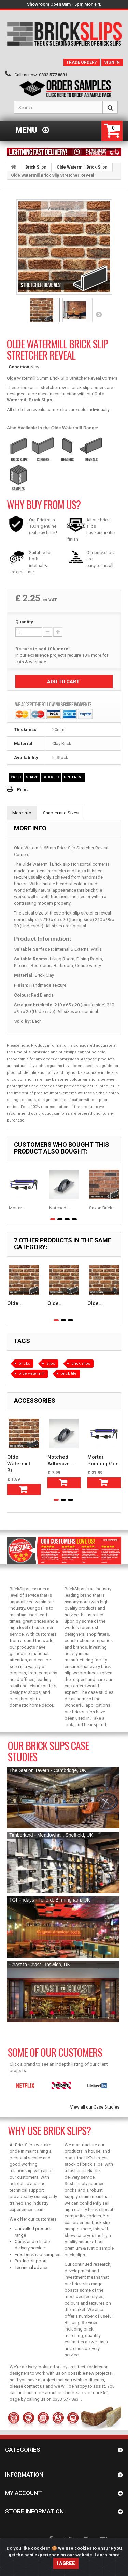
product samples (54, 1113)
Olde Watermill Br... (18, 1464)
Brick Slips (35, 167)
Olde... (15, 1303)
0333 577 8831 (53, 74)
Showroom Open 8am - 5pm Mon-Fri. (64, 4)
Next (98, 314)
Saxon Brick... (102, 1207)
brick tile (68, 1373)
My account (23, 2493)
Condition (19, 366)
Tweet (16, 777)
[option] (24, 2086)
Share (32, 777)
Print (22, 789)
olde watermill (31, 1373)
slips (50, 1363)
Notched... (59, 1207)
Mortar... (17, 1207)
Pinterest (73, 777)
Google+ (50, 777)
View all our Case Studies (94, 2107)
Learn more (107, 2568)
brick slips (80, 1363)
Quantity (24, 621)
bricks (24, 1363)
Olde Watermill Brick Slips (82, 167)
